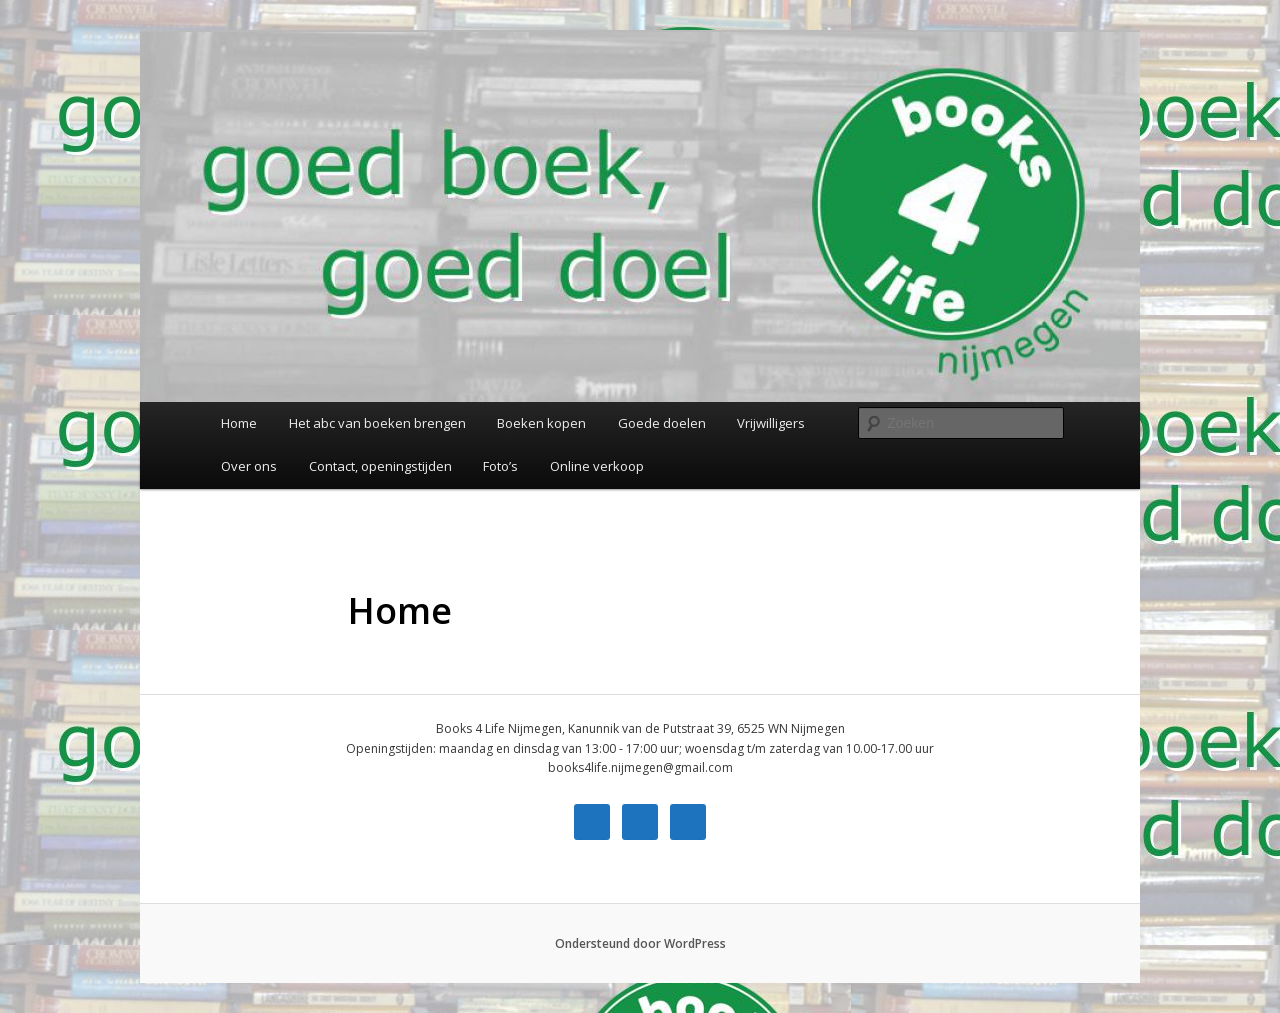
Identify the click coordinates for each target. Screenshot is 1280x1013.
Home (239, 423)
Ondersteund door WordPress (640, 943)
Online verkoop (597, 466)
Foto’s (500, 466)
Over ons (249, 466)
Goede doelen (662, 423)
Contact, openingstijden (380, 466)
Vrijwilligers (771, 423)
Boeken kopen (541, 423)
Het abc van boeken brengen (377, 423)
